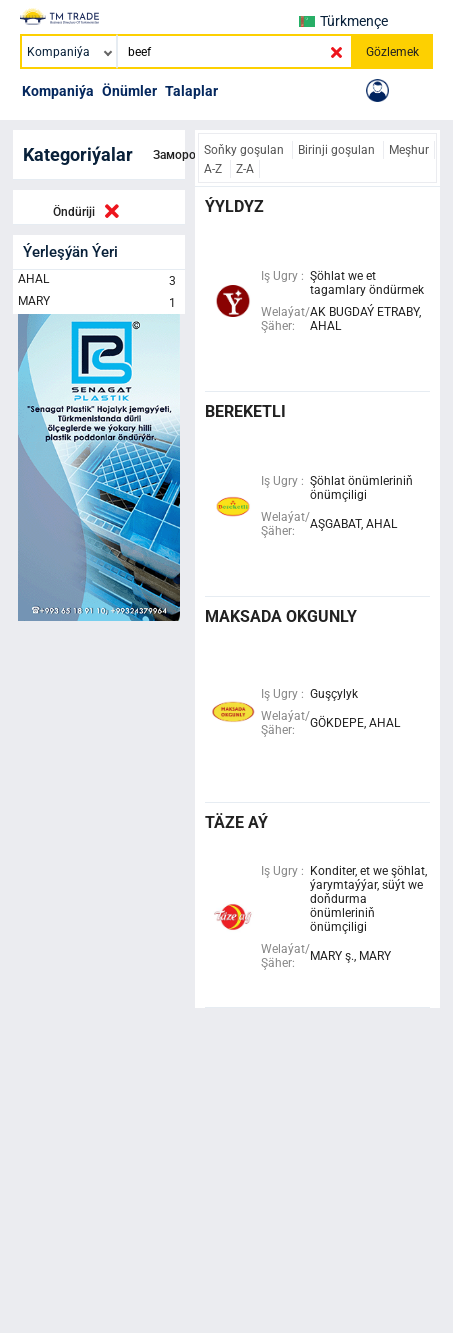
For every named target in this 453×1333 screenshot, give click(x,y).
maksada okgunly (281, 616)
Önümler (129, 91)
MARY (99, 303)
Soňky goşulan (245, 150)
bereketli (245, 411)
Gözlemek (392, 52)
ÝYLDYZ (234, 206)
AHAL (99, 281)
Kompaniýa (58, 91)
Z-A (245, 169)
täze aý (236, 822)
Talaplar (191, 91)
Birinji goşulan (338, 150)
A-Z (214, 169)
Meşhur (409, 150)
